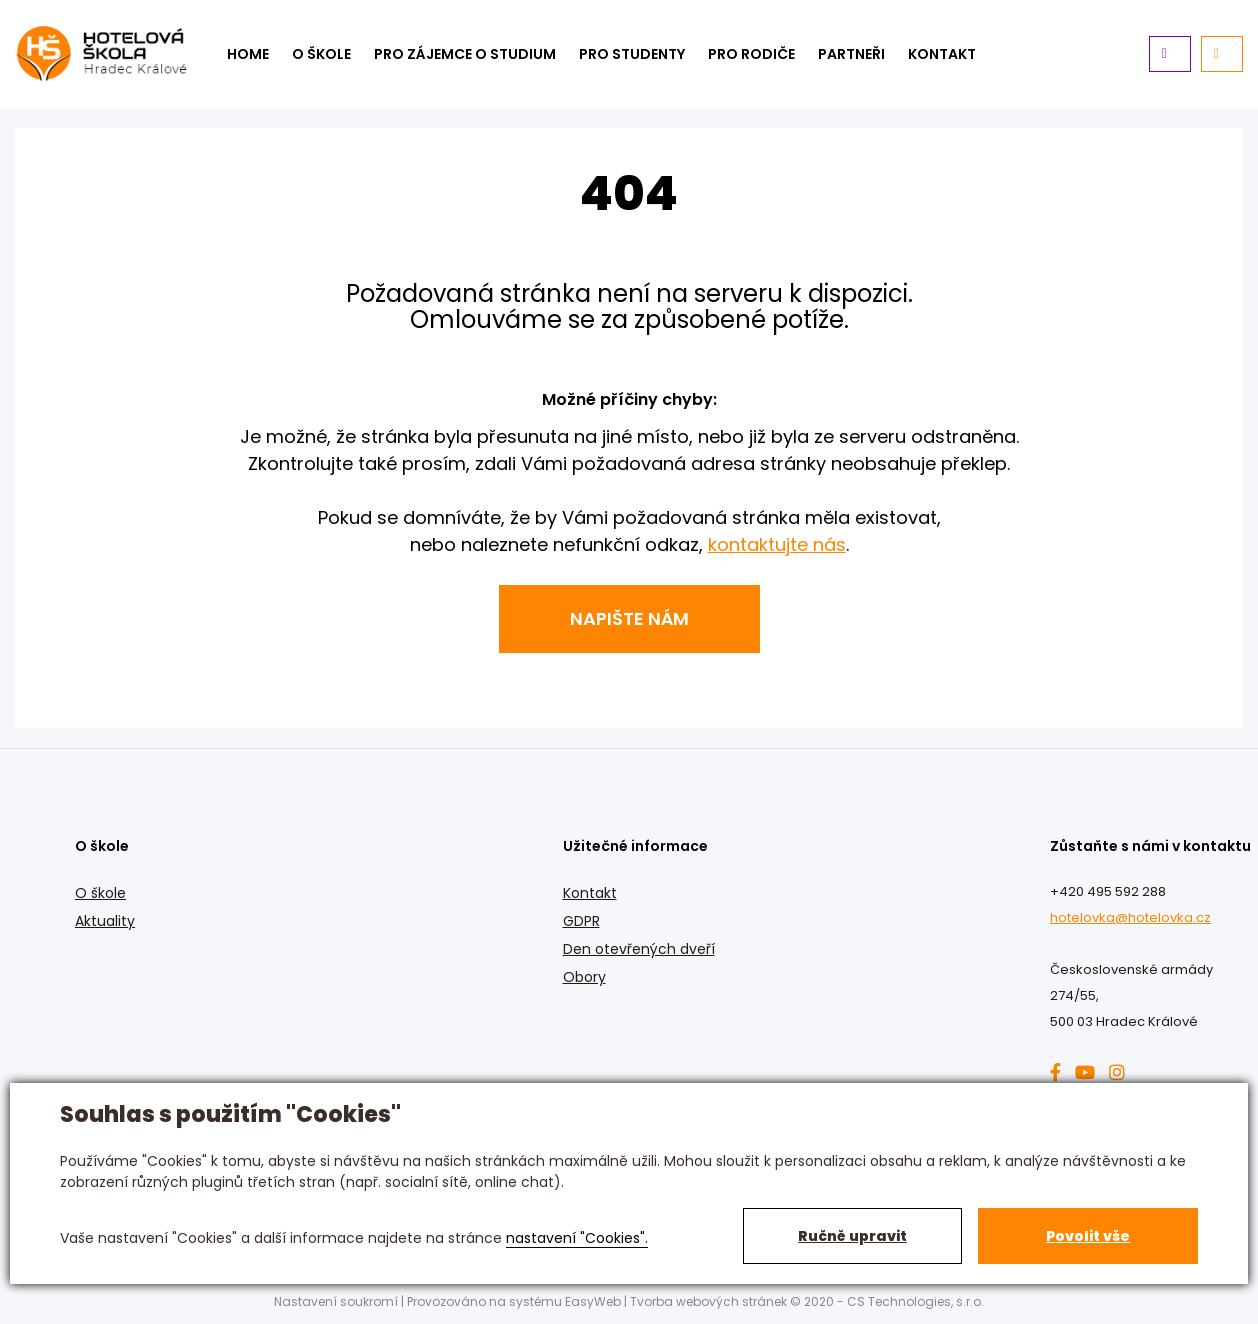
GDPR (581, 921)
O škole (321, 54)
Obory (584, 977)
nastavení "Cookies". (577, 1238)
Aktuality (105, 921)
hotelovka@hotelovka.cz (1130, 917)
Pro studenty (632, 54)
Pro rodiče (751, 54)
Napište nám (629, 618)
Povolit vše (1088, 1236)
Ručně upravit (852, 1236)
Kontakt (590, 893)
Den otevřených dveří (639, 949)
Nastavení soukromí (336, 1301)
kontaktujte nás (777, 544)
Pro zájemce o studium (465, 54)
